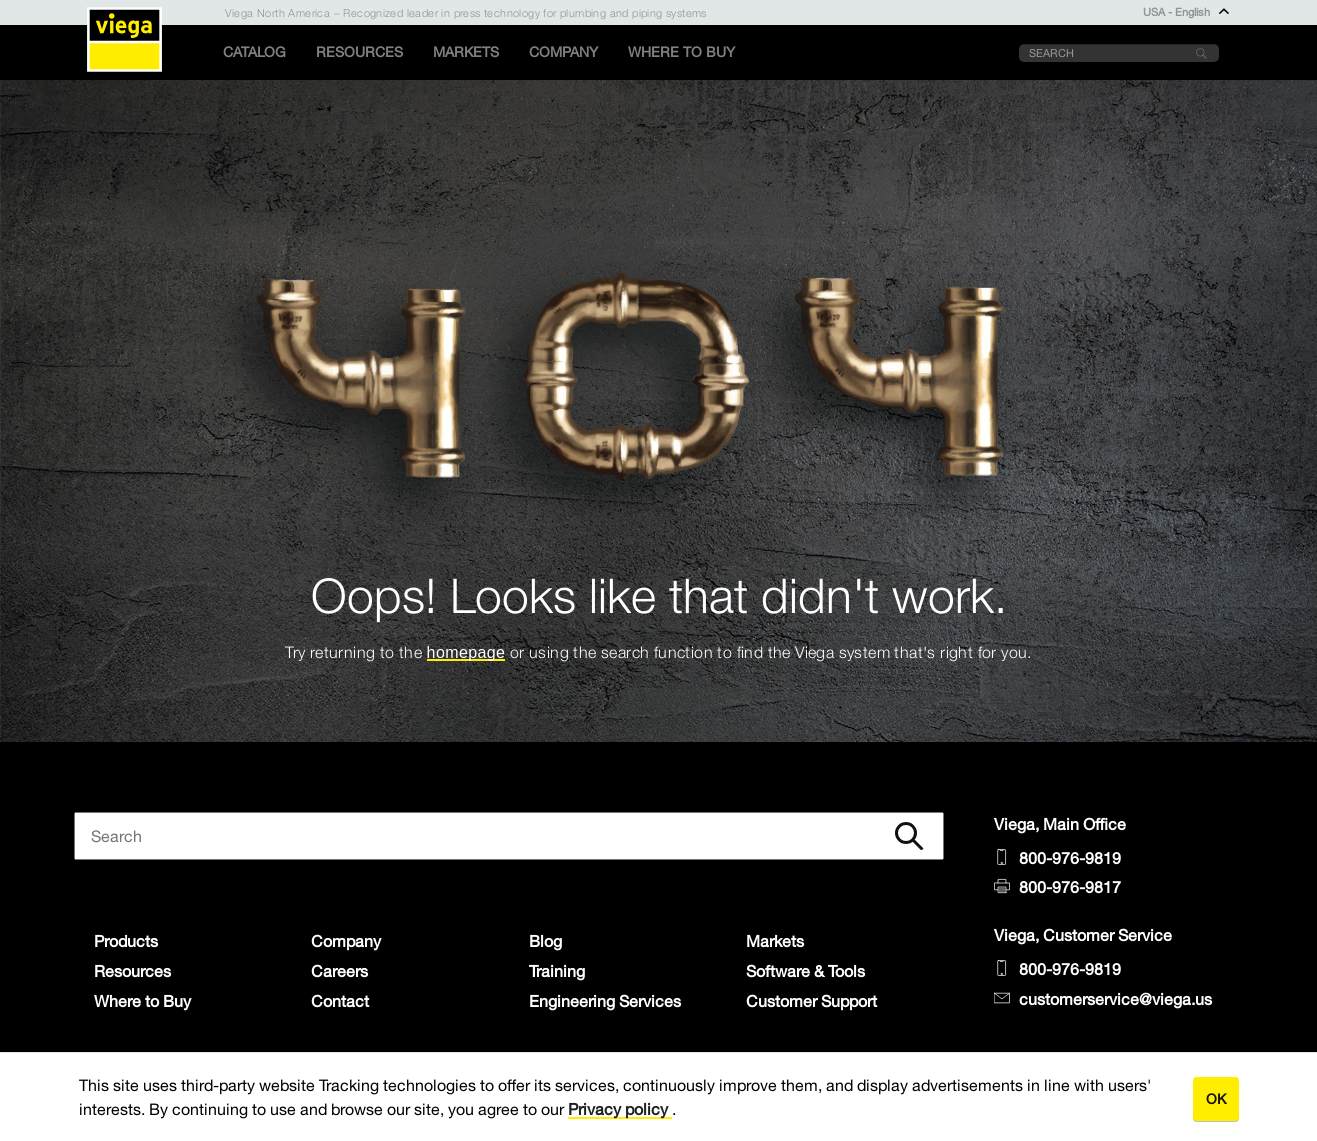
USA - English (1186, 12)
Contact (340, 1001)
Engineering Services (605, 1001)
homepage (466, 652)
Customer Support (811, 1001)
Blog (545, 941)
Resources (359, 52)
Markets (466, 52)
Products (126, 941)
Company (563, 52)
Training (557, 971)
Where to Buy (681, 52)
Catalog (254, 52)
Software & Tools (805, 971)
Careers (339, 971)
